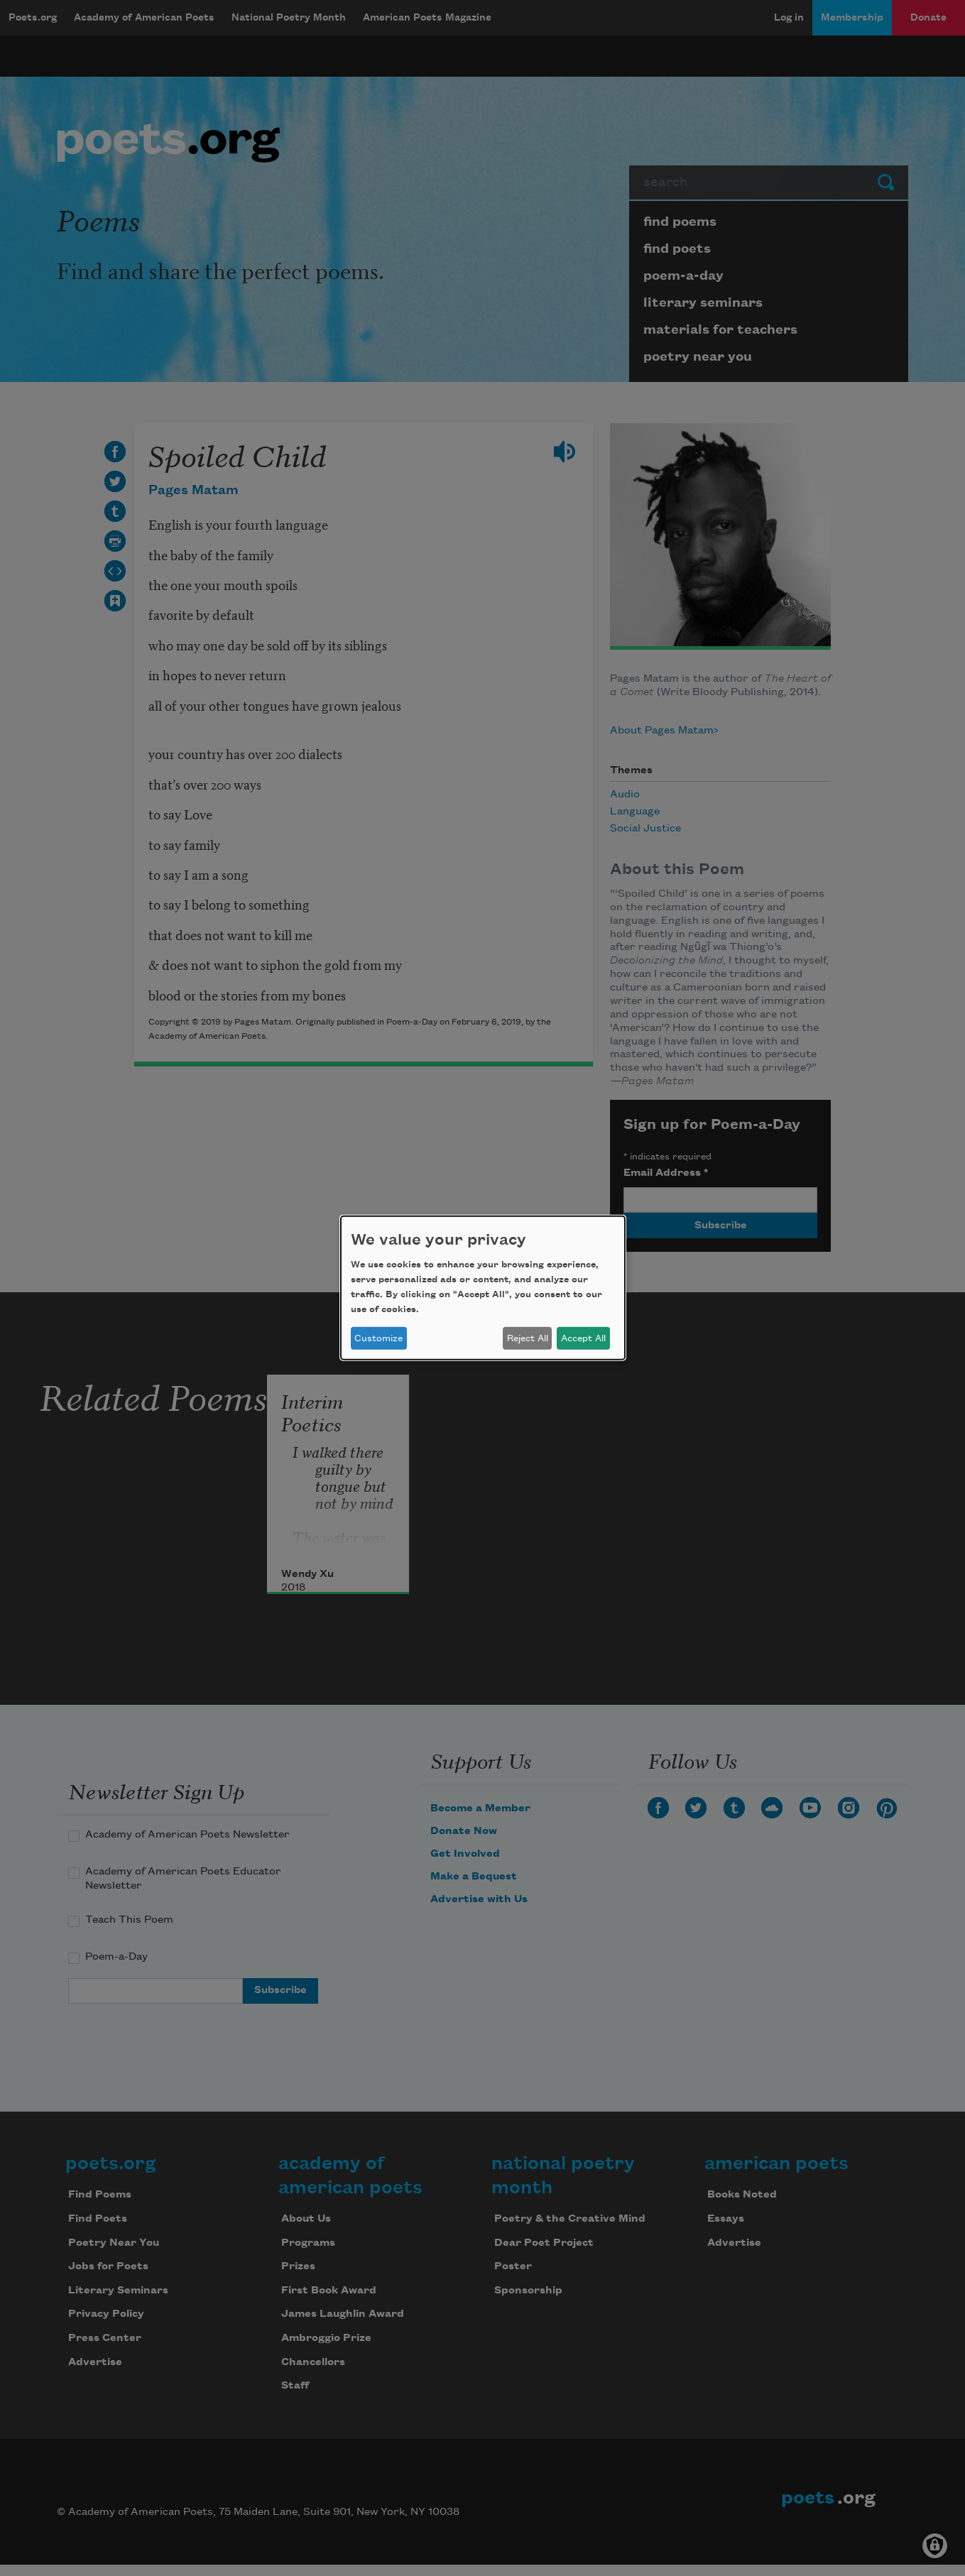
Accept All (583, 1338)
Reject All (527, 1338)
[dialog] (483, 1288)
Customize (378, 1338)
